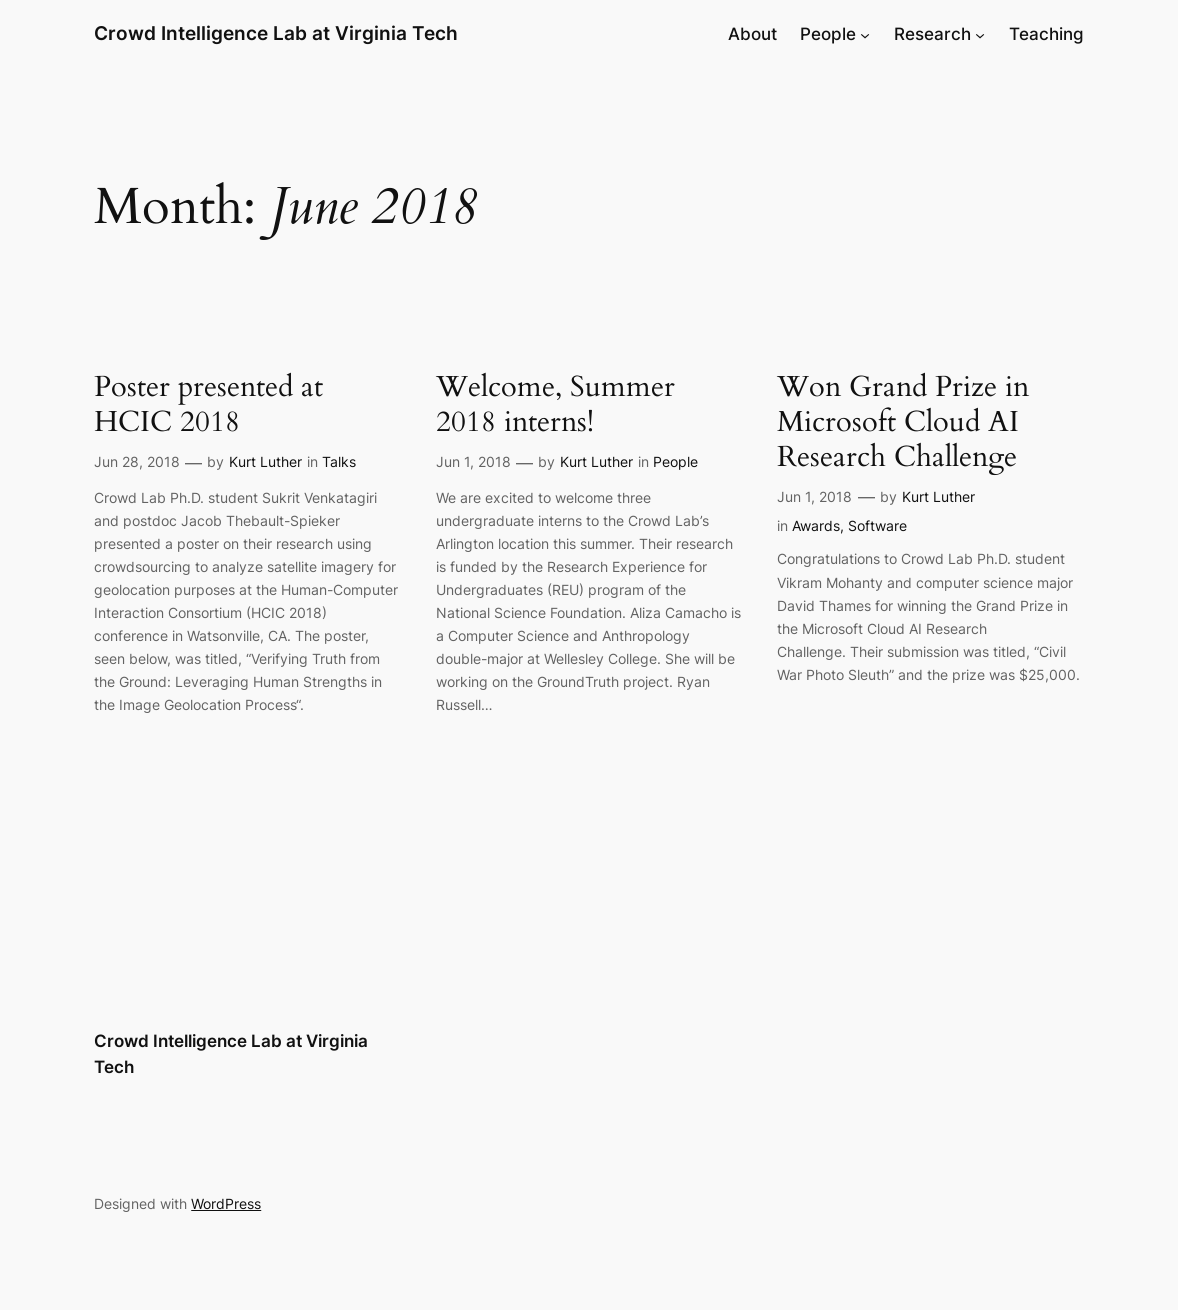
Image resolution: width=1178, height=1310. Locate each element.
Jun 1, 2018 (473, 461)
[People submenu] (865, 34)
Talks (339, 461)
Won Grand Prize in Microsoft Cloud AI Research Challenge (903, 422)
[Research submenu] (980, 34)
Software (877, 525)
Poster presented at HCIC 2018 (208, 404)
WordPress (226, 1203)
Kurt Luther (265, 461)
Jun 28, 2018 (137, 461)
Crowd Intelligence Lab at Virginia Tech (276, 33)
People (675, 461)
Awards (816, 525)
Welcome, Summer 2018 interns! (555, 404)
